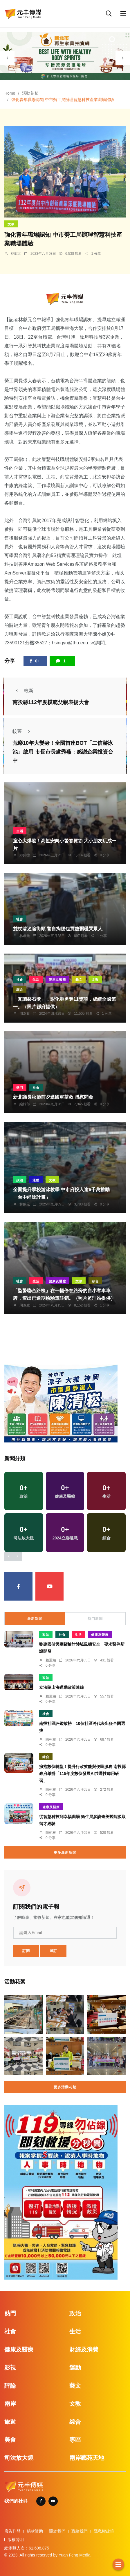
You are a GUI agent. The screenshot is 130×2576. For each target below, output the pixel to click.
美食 (10, 2440)
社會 (19, 919)
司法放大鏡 (18, 2458)
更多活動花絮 (65, 2087)
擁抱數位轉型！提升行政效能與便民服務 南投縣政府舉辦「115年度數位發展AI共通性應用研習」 (82, 1773)
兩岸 (10, 2403)
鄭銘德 (24, 855)
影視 (10, 2367)
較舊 (22, 731)
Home (9, 93)
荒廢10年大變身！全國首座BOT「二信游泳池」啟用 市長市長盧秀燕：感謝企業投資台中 (62, 751)
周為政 (24, 1014)
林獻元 (16, 254)
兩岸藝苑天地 (86, 2458)
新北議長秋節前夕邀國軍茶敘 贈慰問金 (53, 1097)
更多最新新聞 (65, 1852)
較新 (22, 690)
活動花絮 (30, 93)
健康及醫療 (57, 979)
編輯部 (24, 1104)
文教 (11, 224)
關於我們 (57, 2531)
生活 (19, 831)
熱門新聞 (95, 1619)
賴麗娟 (51, 1660)
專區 (75, 2440)
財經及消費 (83, 2349)
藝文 (78, 979)
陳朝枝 (51, 1739)
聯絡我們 (79, 2531)
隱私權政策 (104, 2531)
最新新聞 (34, 1619)
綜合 (19, 989)
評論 (10, 2385)
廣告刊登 (12, 2531)
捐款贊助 (35, 2531)
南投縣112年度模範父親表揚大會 (50, 702)
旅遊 (10, 2421)
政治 (19, 1180)
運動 (35, 1180)
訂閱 (26, 1951)
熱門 (19, 1087)
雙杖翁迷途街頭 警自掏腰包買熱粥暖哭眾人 (57, 929)
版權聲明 (16, 2539)
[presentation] (7, 58)
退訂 (53, 1951)
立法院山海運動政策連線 (61, 1687)
